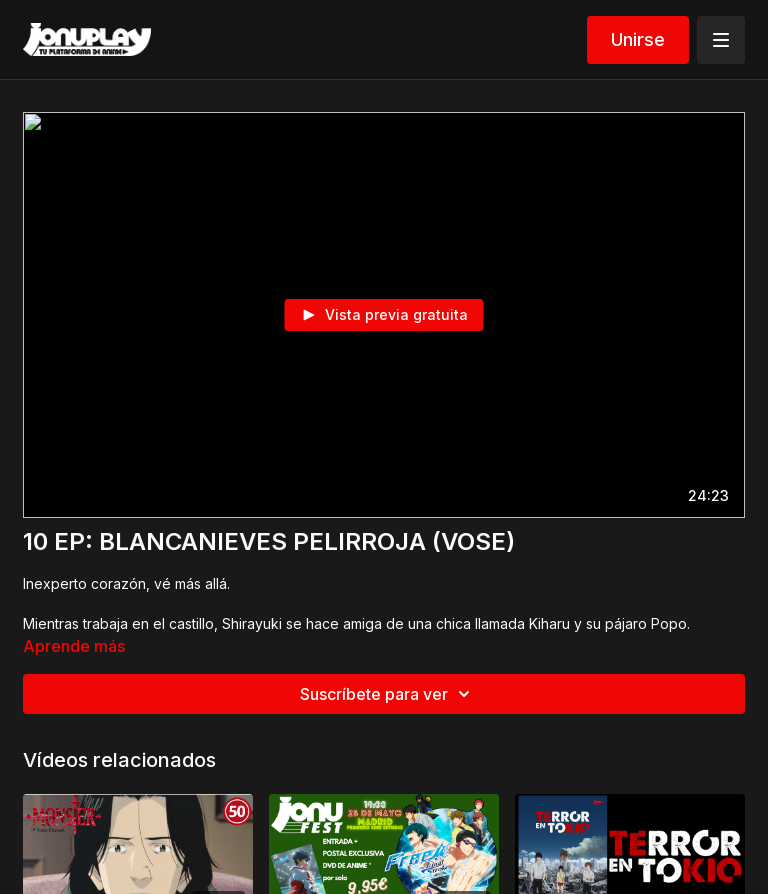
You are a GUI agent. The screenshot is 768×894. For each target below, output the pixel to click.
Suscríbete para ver (388, 694)
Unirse (638, 39)
